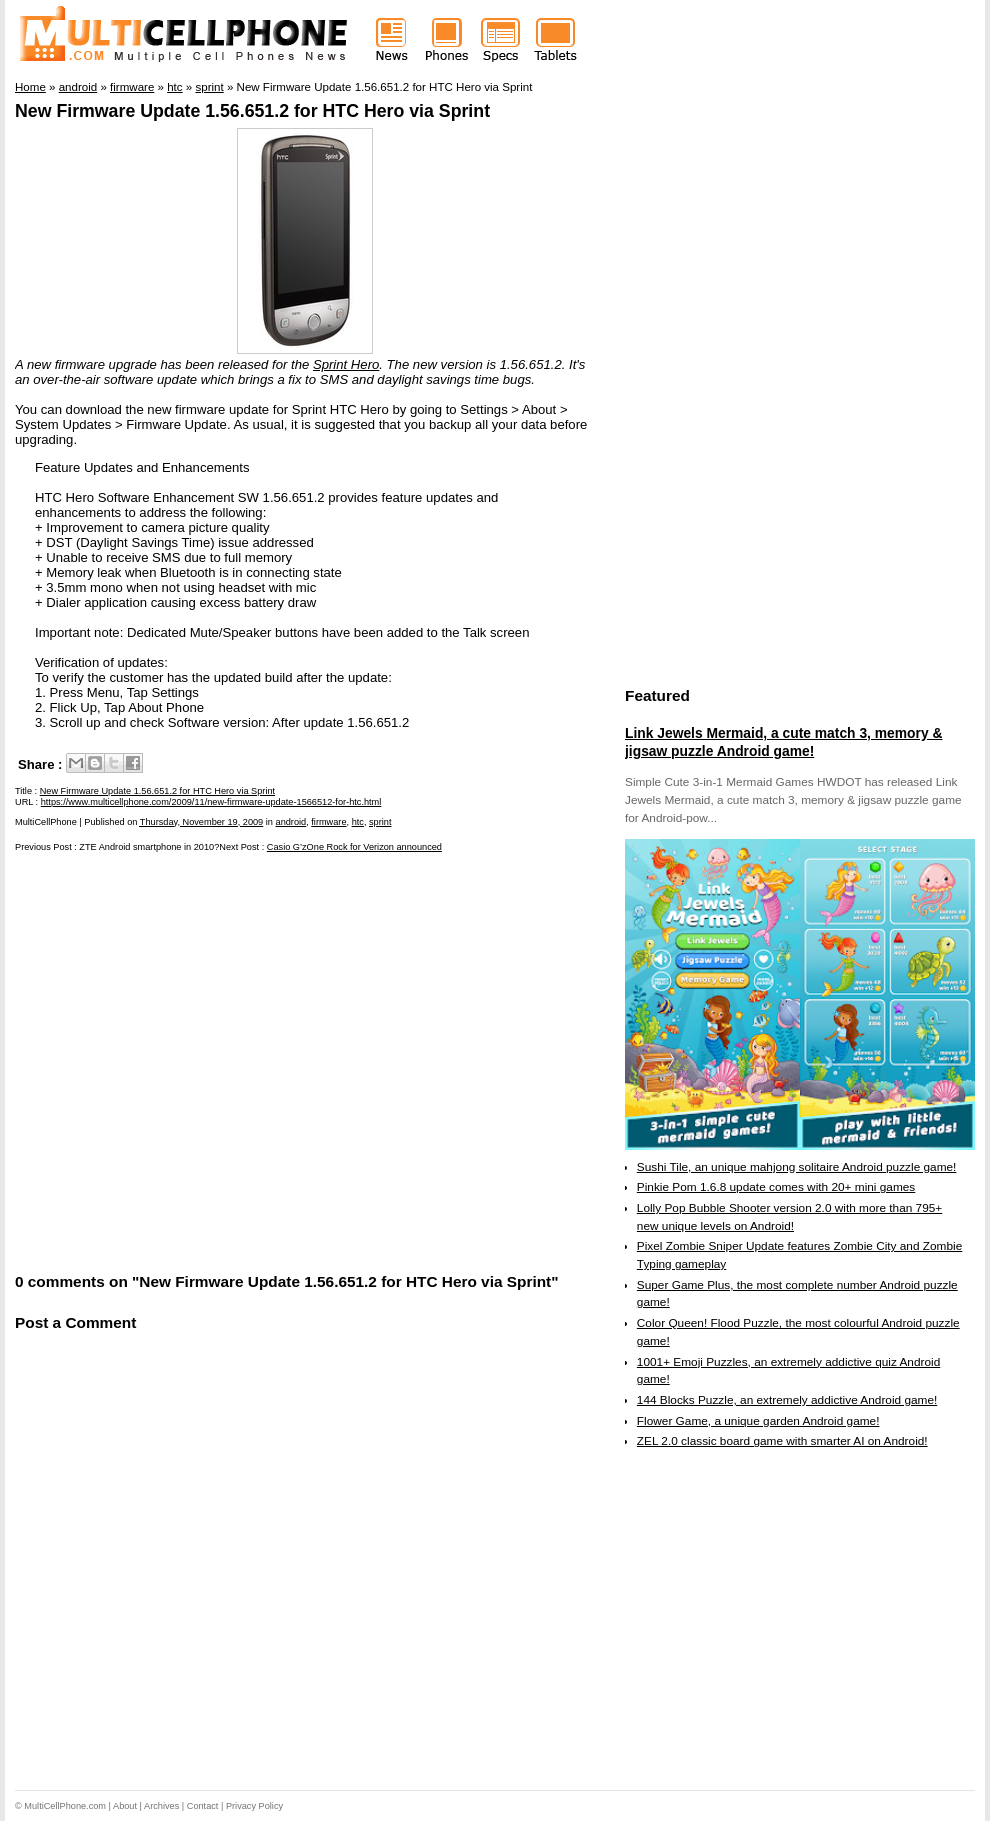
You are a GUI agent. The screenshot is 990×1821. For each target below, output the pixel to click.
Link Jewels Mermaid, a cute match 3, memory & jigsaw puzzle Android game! (783, 742)
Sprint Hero (346, 364)
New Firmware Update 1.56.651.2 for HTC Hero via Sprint (252, 111)
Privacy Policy (254, 1806)
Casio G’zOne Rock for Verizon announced (354, 847)
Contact (203, 1806)
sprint (380, 822)
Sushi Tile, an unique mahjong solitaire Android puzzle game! (797, 1167)
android (291, 822)
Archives (161, 1806)
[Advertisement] (192, 1060)
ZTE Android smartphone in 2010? (149, 847)
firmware (328, 822)
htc (358, 822)
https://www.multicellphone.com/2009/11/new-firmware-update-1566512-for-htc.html (211, 802)
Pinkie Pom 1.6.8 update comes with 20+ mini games (776, 1187)
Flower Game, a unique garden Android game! (758, 1421)
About (125, 1806)
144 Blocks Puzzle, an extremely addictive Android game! (787, 1400)
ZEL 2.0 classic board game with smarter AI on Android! (782, 1441)
